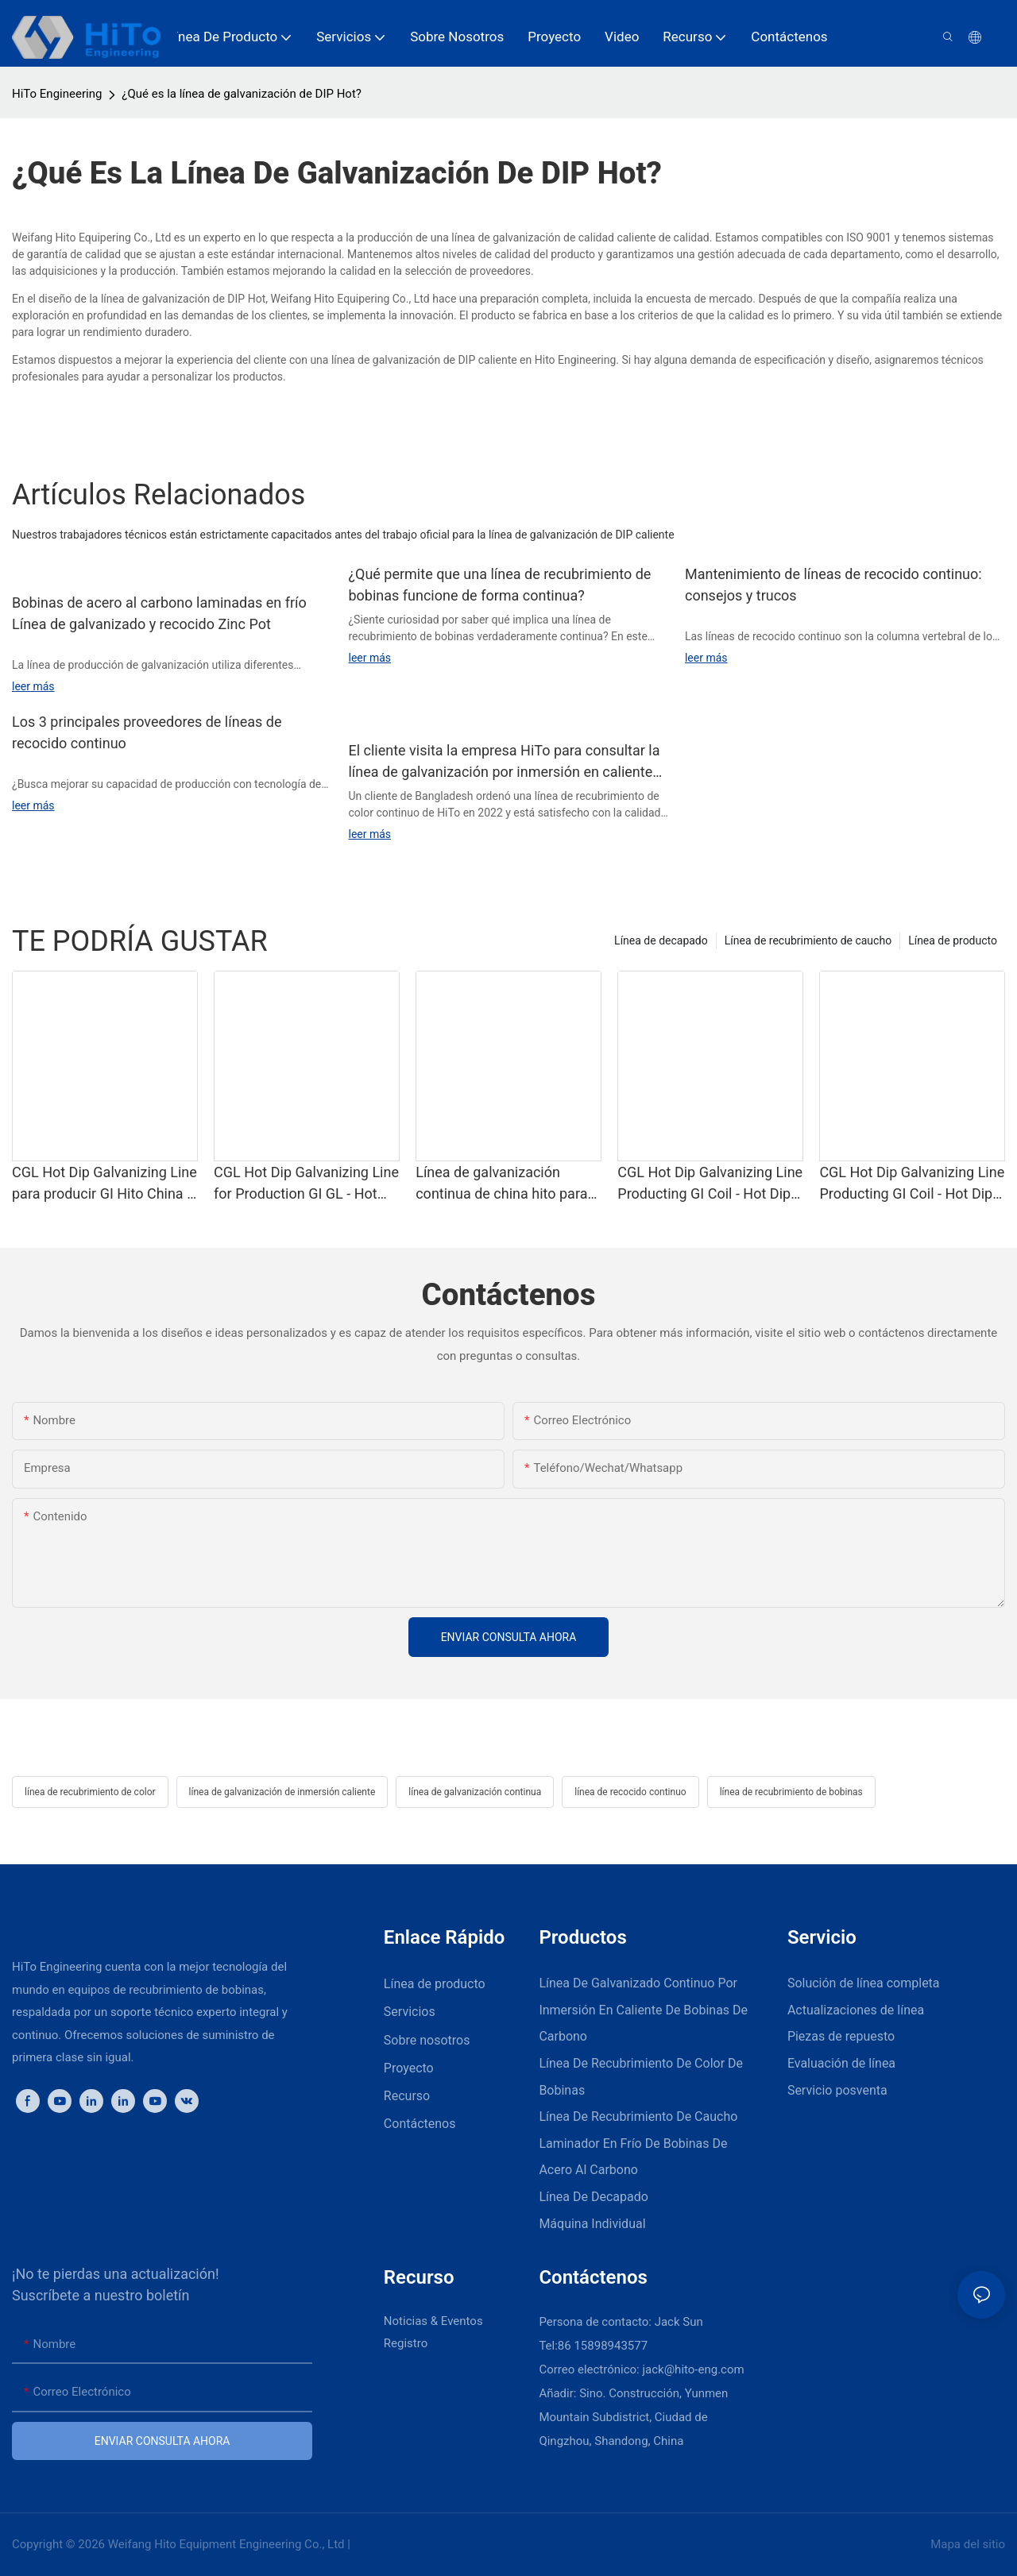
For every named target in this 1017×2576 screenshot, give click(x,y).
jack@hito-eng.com (693, 2369)
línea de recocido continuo (630, 1792)
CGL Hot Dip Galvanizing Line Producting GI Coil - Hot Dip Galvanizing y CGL (709, 1184)
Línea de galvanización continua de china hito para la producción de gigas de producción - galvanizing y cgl (501, 1184)
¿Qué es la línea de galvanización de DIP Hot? (242, 94)
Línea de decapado (661, 940)
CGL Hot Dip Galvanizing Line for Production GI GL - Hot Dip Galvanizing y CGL (306, 1184)
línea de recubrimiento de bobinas (791, 1792)
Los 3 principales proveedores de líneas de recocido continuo (146, 732)
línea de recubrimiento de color (90, 1792)
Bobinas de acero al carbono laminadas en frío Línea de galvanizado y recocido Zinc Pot (159, 613)
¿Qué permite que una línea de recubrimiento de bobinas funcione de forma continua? (499, 585)
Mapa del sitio (966, 2544)
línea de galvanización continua (474, 1792)
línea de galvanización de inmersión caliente (282, 1792)
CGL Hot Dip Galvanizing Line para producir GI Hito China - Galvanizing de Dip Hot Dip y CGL (104, 1184)
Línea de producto (952, 940)
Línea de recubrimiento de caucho (808, 940)
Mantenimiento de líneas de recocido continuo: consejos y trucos (833, 585)
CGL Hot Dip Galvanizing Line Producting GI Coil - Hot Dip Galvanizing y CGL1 (911, 1184)
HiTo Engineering (57, 94)
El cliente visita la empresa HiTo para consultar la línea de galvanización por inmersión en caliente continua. (503, 762)
